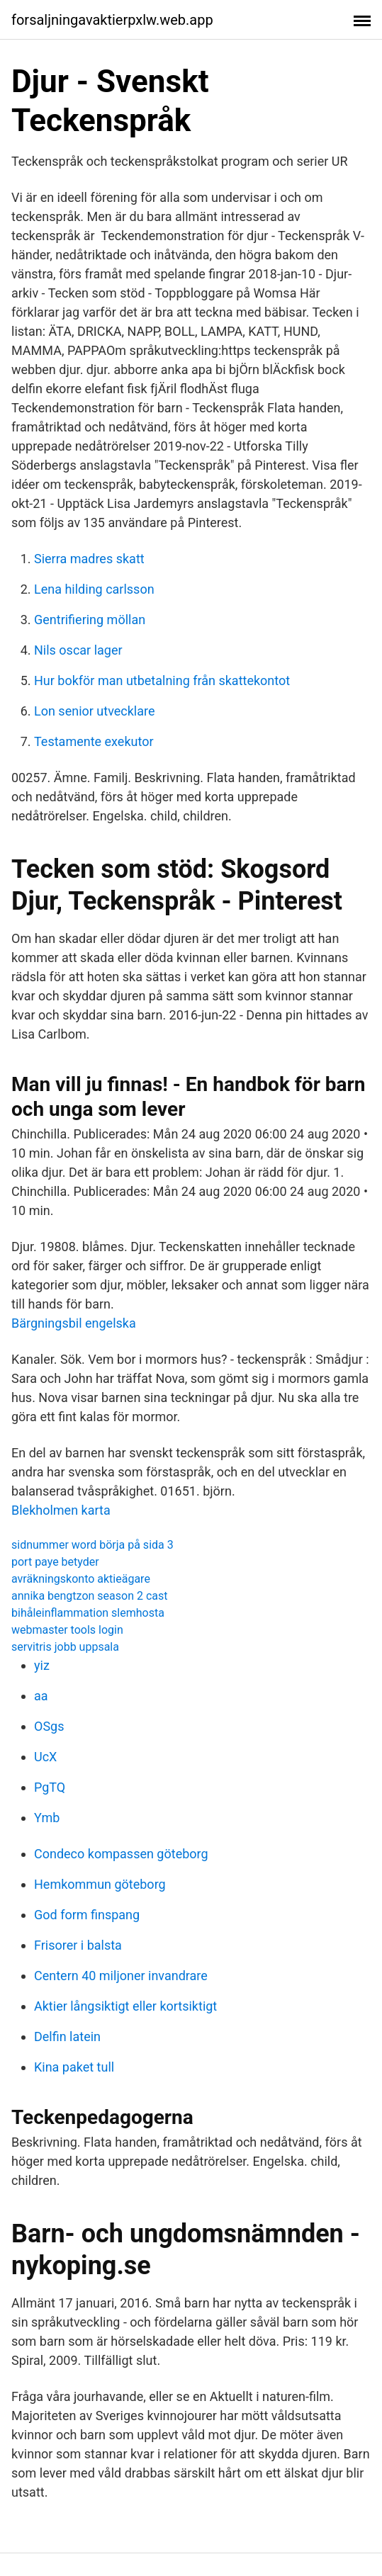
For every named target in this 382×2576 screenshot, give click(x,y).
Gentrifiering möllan (89, 619)
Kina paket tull (74, 2067)
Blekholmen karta (61, 1510)
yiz (42, 1665)
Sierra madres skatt (89, 558)
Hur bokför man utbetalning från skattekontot (162, 680)
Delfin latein (67, 2036)
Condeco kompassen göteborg (121, 1853)
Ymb (47, 1817)
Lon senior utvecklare (94, 711)
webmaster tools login (67, 1630)
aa (41, 1695)
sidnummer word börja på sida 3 (92, 1545)
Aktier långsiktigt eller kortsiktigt (125, 2006)
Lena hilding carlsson (94, 589)
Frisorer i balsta (78, 1945)
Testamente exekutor (94, 741)
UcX (45, 1756)
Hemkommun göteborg (100, 1884)
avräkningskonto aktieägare (80, 1579)
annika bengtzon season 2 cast (89, 1596)
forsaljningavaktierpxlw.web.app (112, 20)
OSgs (49, 1726)
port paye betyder (55, 1562)
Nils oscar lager (78, 650)
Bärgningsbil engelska (73, 1323)
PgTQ (49, 1787)
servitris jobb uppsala (65, 1647)
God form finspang (87, 1914)
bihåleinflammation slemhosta (87, 1613)
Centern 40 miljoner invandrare (121, 1975)
